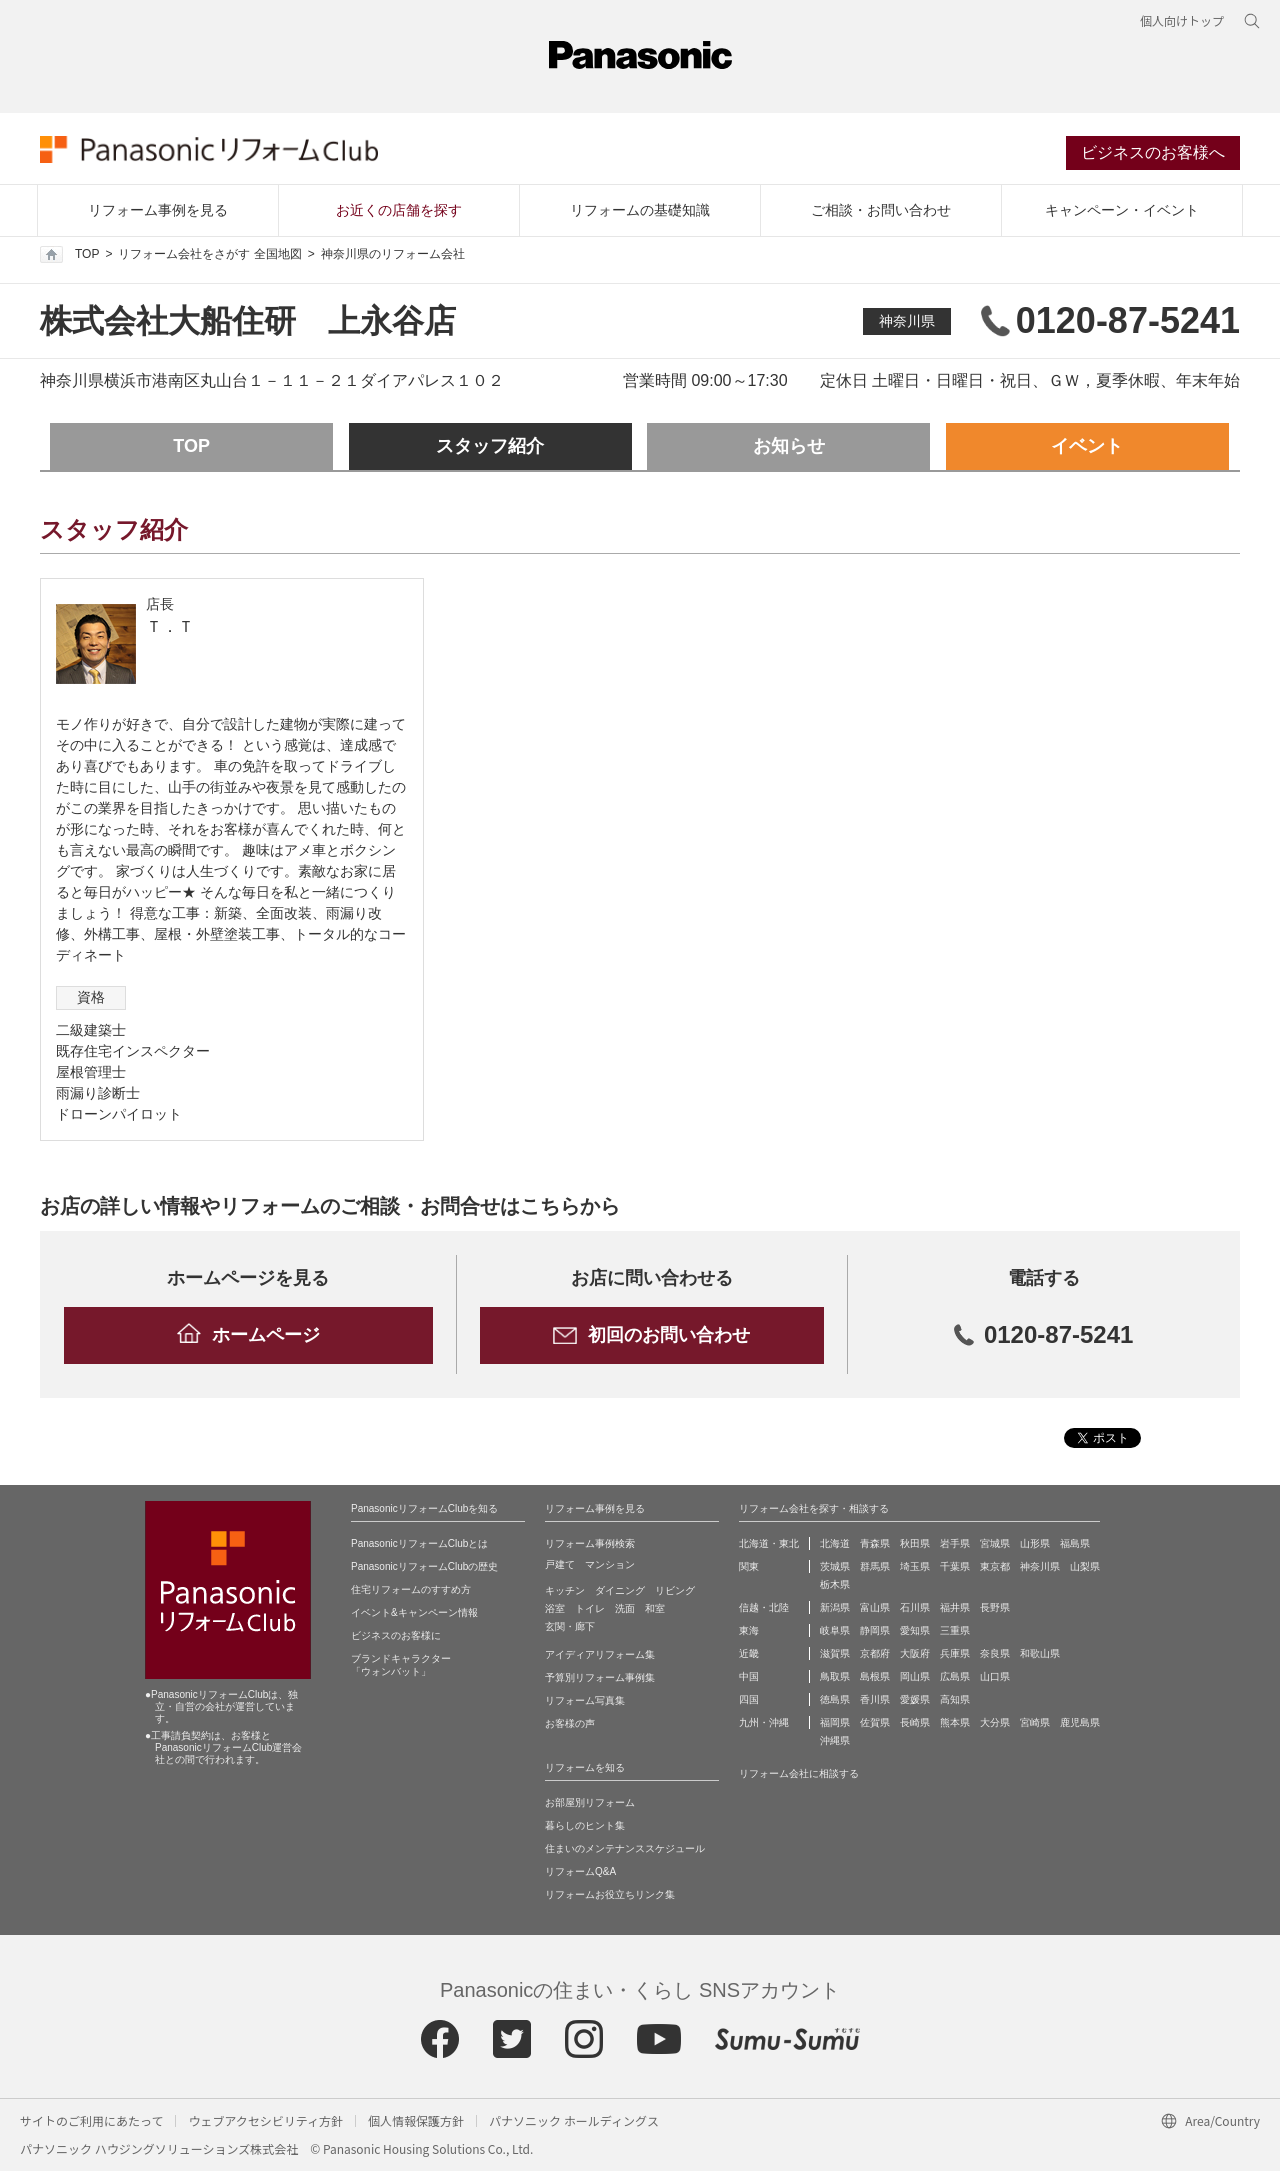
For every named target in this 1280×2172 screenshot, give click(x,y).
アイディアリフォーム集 (600, 1655)
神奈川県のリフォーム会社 (393, 256)
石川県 (915, 1608)
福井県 (955, 1608)
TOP (69, 256)
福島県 (1075, 1544)
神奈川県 (907, 322)
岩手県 (955, 1544)
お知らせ (789, 448)
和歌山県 (1040, 1654)
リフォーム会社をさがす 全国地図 (209, 256)
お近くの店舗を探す (399, 211)
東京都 (995, 1567)
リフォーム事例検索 (590, 1544)
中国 (749, 1677)
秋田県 (915, 1544)
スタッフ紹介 (490, 448)
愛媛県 (915, 1700)
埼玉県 (915, 1567)
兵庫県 (955, 1654)
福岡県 (835, 1723)
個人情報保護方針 (416, 2121)
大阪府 (915, 1654)
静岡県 (875, 1631)
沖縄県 (835, 1741)
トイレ (590, 1609)
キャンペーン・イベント (1122, 211)
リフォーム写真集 (585, 1701)
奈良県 (995, 1654)
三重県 (955, 1631)
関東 (749, 1567)
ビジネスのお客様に (396, 1636)
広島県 (955, 1677)
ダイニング (620, 1591)
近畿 (749, 1654)
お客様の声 (570, 1724)
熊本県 (955, 1723)
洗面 (625, 1609)
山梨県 (1085, 1567)
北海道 (835, 1544)
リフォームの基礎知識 (640, 211)
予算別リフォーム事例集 (600, 1678)
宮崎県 (1035, 1723)
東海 (749, 1631)
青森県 (875, 1544)
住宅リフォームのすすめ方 (411, 1590)
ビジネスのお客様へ (1153, 153)
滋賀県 (835, 1654)
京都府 (875, 1654)
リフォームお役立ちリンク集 (610, 1895)
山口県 (995, 1677)
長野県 (995, 1608)
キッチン (565, 1591)
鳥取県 (835, 1677)
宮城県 (995, 1544)
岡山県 (915, 1677)
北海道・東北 (769, 1544)
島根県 (875, 1677)
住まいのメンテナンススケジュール (625, 1849)
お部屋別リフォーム (590, 1803)
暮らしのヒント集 (585, 1826)
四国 (749, 1700)
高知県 (955, 1700)
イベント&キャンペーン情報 (414, 1613)
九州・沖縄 (764, 1723)
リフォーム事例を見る (158, 211)
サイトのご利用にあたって (91, 2121)
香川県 (875, 1700)
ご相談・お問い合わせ (881, 211)
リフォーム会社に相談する (799, 1774)
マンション (610, 1565)
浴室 (555, 1609)
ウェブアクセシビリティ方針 (265, 2121)
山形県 (1035, 1544)
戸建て (560, 1565)
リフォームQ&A (580, 1872)
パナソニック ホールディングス (574, 2121)
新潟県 (835, 1608)
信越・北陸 (764, 1608)
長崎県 (915, 1723)
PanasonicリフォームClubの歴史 (424, 1567)
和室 (655, 1609)
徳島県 (835, 1700)
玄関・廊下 (570, 1627)
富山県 (875, 1608)
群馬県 (875, 1567)
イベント (1087, 448)
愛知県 (915, 1631)
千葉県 (955, 1567)
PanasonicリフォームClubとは (419, 1544)
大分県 (995, 1723)
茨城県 (835, 1567)
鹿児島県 (1080, 1723)
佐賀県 (875, 1723)
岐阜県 (835, 1631)
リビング (675, 1591)
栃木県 (835, 1585)
